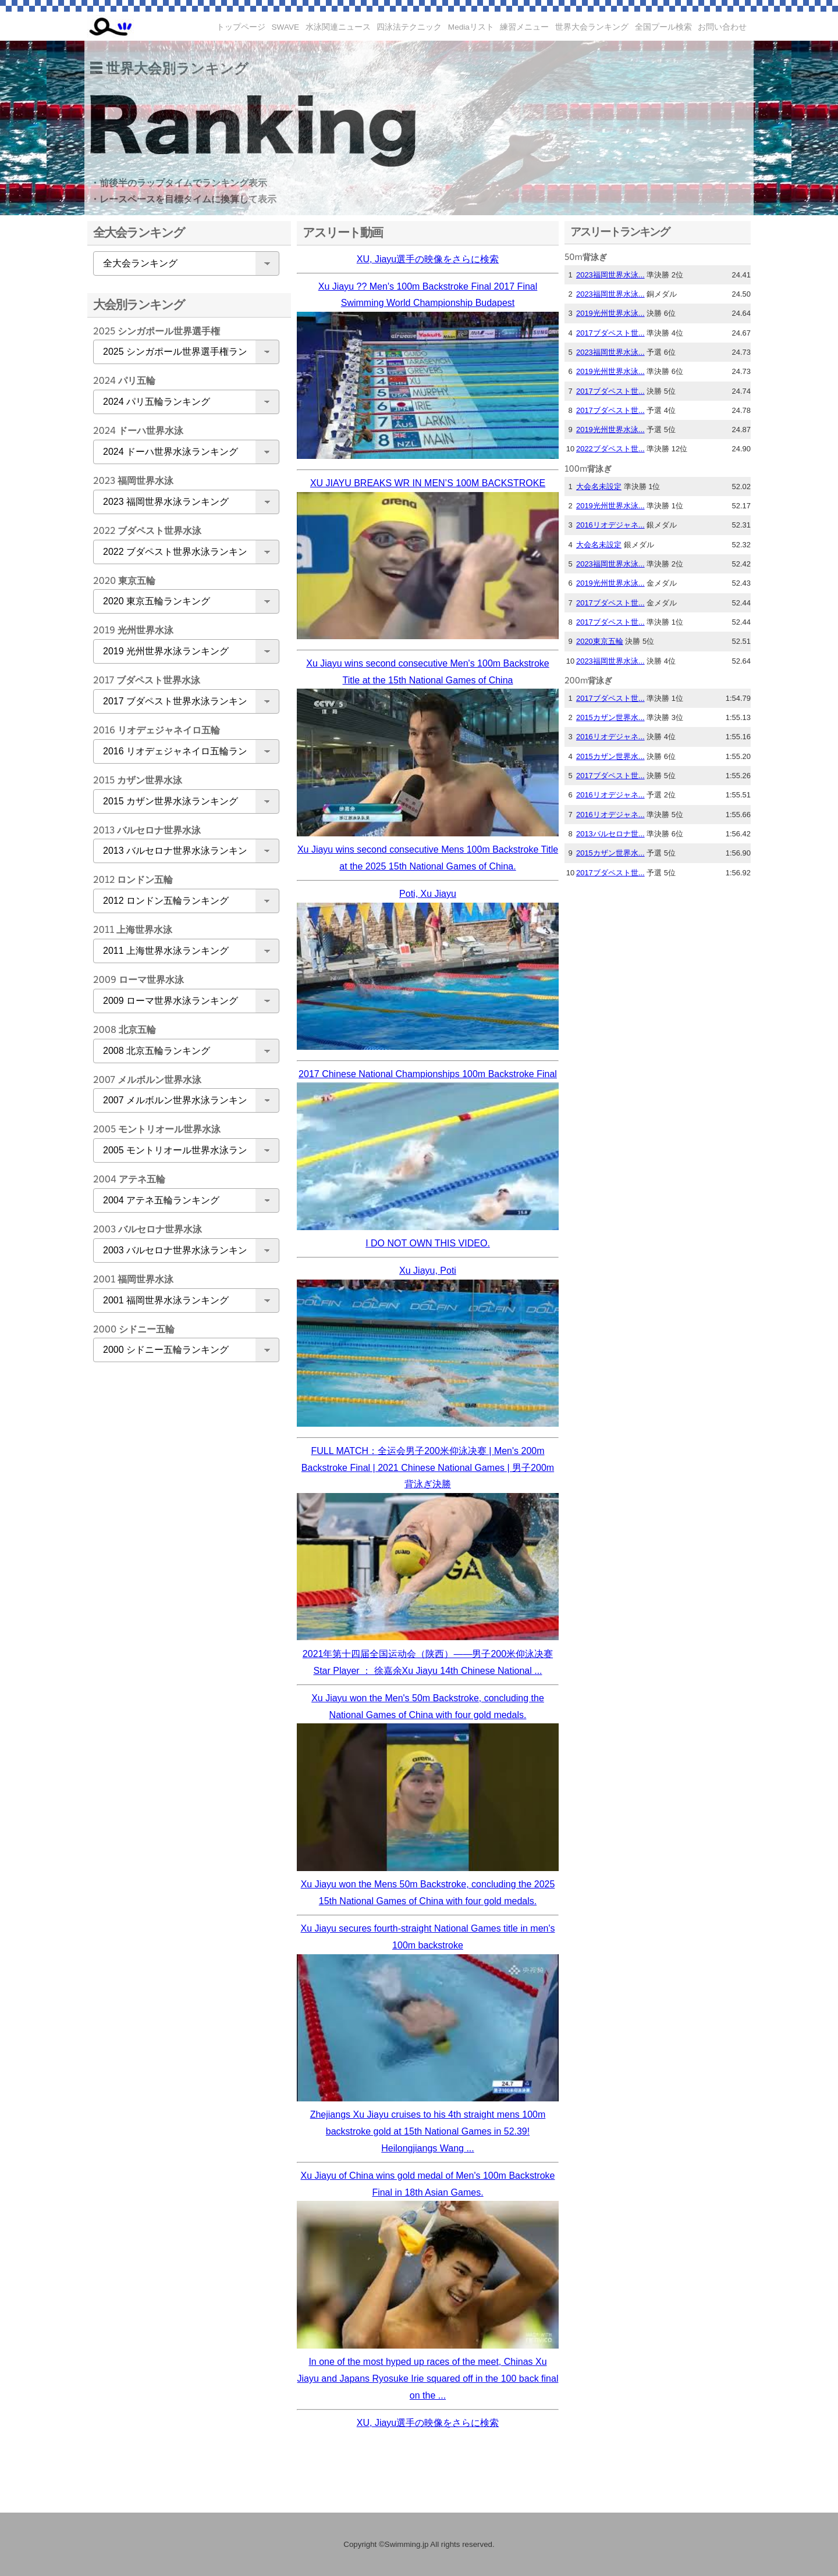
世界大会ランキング (591, 27)
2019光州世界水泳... (610, 313)
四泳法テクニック (409, 27)
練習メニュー (524, 27)
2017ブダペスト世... (610, 333)
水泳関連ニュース (338, 27)
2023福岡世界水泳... (610, 274)
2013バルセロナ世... (610, 833)
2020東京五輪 (599, 641)
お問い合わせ (722, 27)
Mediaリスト (471, 27)
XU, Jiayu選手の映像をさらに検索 (428, 259)
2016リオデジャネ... (610, 525)
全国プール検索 (663, 27)
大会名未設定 (599, 486)
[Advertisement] (183, 1554)
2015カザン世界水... (610, 717)
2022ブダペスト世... (610, 448)
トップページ (240, 27)
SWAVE (286, 27)
